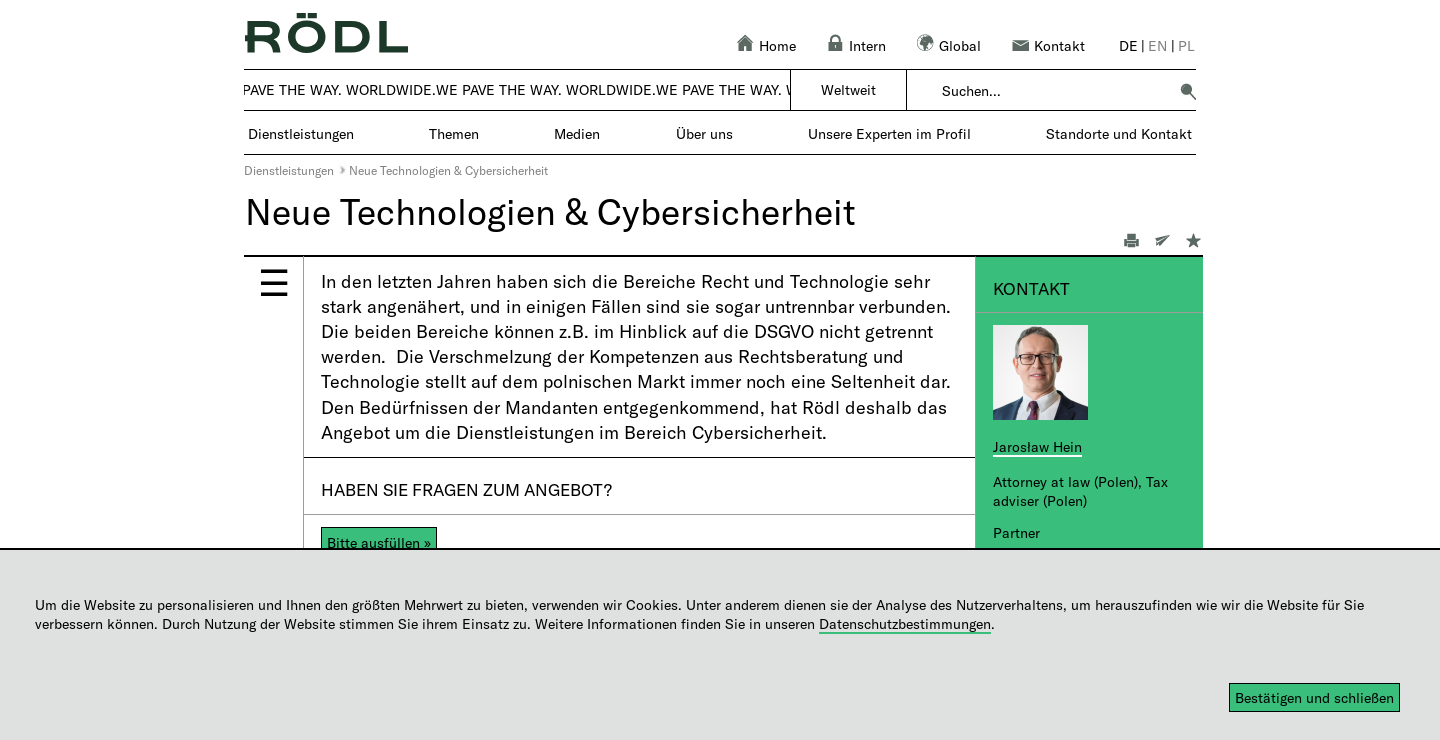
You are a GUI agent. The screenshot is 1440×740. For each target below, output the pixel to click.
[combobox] (1054, 91)
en (1157, 45)
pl (1186, 45)
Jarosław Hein (1037, 446)
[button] (1188, 91)
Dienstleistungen (289, 170)
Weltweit (848, 89)
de (1128, 45)
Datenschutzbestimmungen (905, 623)
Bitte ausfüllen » (379, 542)
